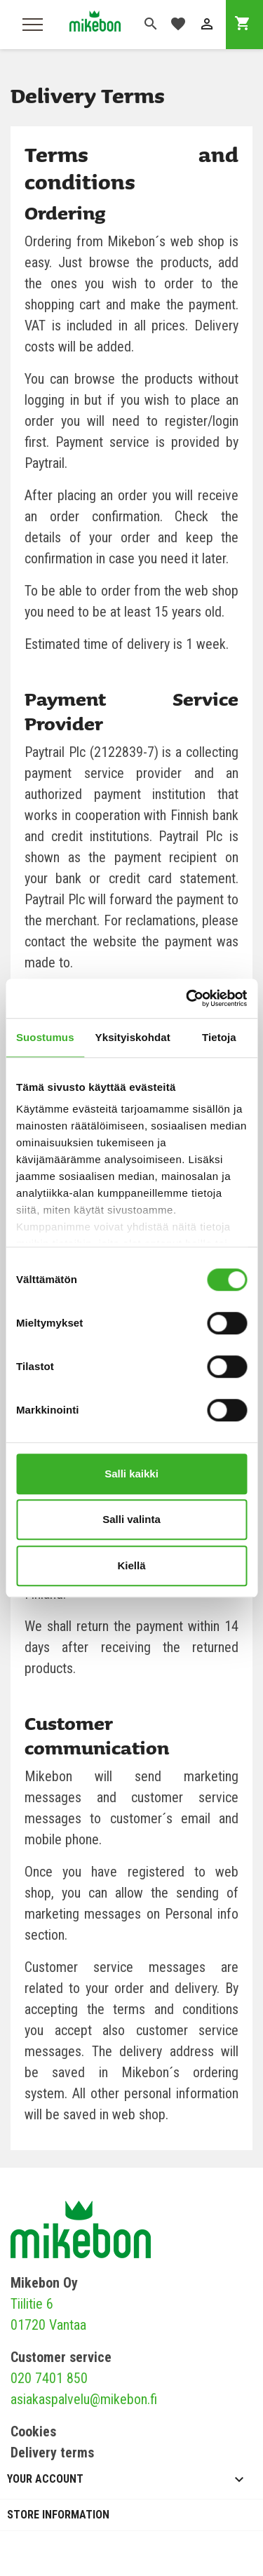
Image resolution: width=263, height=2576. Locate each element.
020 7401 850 (49, 2378)
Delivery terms (52, 2452)
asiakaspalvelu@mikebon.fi (84, 2399)
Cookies (33, 2431)
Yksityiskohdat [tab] (132, 1037)
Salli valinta (131, 1519)
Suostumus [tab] (45, 1037)
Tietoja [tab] (219, 1037)
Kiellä (131, 1565)
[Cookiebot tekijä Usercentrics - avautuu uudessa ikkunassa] (187, 998)
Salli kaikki (131, 1474)
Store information (58, 2514)
